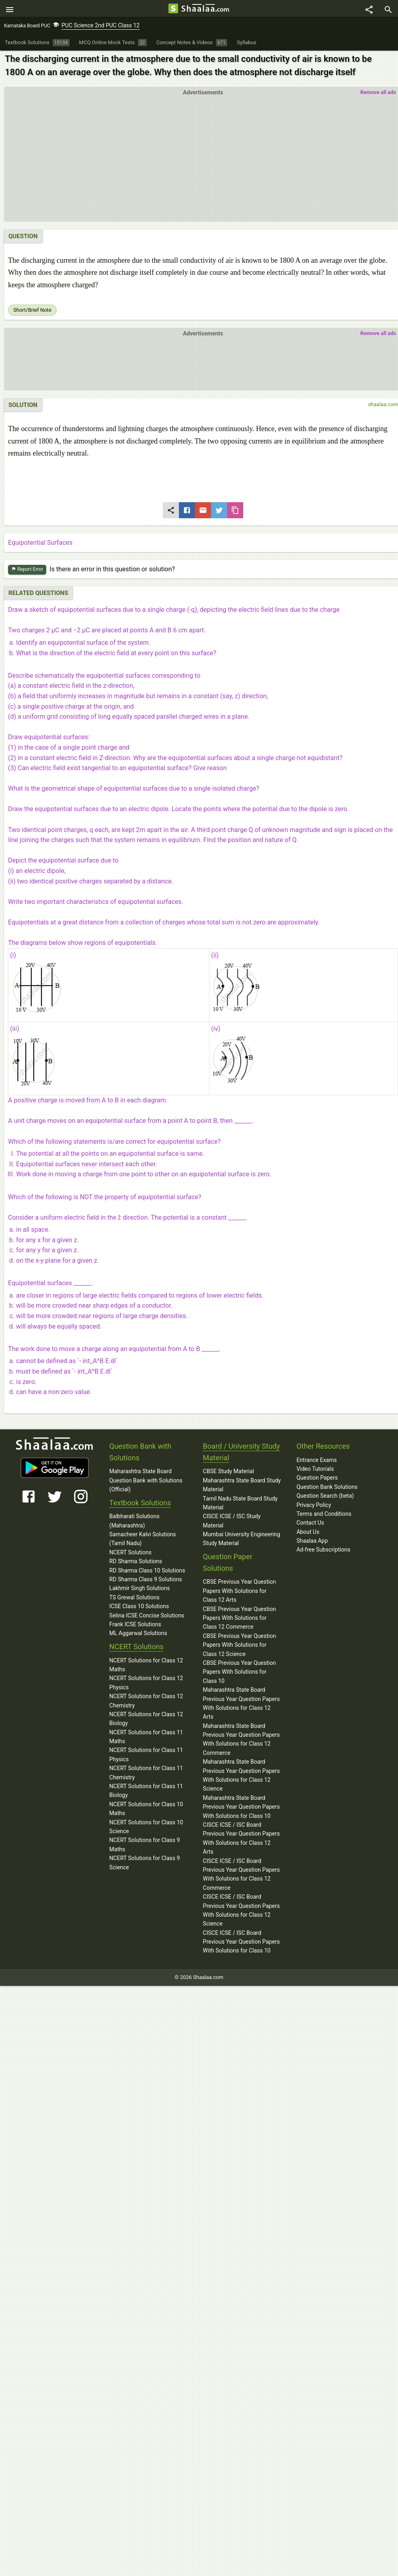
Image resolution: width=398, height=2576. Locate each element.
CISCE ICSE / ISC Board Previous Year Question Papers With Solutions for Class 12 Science (241, 1912)
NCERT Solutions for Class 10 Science (146, 1828)
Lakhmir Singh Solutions (139, 1590)
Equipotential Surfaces (40, 545)
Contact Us (310, 1525)
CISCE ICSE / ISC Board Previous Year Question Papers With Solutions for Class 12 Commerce (241, 1876)
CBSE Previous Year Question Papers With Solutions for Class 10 (239, 1674)
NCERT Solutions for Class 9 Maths (144, 1846)
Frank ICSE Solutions (135, 1626)
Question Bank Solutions (326, 1489)
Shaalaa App (312, 1543)
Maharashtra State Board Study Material (242, 1486)
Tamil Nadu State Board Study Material (240, 1505)
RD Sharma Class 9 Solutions (145, 1581)
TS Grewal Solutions (134, 1600)
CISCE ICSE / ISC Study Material (232, 1523)
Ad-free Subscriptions (323, 1552)
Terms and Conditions (323, 1516)
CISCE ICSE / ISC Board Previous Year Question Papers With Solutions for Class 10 (241, 1944)
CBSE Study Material (228, 1473)
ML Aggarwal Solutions (138, 1635)
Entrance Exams (316, 1462)
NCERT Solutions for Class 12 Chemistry (146, 1703)
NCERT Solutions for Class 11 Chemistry (146, 1775)
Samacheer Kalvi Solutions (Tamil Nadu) (142, 1541)
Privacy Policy (313, 1507)
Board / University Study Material (241, 1454)
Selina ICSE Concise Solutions (146, 1617)
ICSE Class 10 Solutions (139, 1608)
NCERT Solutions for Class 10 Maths (146, 1811)
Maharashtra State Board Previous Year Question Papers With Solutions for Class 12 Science (241, 1777)
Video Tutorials (315, 1471)
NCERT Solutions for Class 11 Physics (146, 1756)
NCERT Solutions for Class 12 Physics (146, 1685)
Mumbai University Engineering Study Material (241, 1541)
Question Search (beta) (325, 1498)
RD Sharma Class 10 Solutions (147, 1572)
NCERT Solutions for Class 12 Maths (146, 1666)
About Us (307, 1534)
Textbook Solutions (140, 1505)
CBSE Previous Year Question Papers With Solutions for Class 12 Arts (239, 1593)
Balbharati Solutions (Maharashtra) (134, 1523)
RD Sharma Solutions (135, 1563)
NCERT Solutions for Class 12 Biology (146, 1721)
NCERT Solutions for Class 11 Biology (146, 1793)
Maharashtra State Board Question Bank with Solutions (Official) (146, 1482)
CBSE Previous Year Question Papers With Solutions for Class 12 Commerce (239, 1620)
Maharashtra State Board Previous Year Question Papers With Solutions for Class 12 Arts (241, 1705)
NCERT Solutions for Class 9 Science (144, 1865)
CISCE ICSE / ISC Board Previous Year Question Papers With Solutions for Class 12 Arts (241, 1840)
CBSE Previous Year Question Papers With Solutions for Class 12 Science (239, 1647)
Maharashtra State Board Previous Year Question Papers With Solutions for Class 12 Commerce (241, 1741)
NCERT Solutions (130, 1555)
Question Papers (317, 1480)
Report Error (27, 572)
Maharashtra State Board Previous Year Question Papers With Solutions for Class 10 (241, 1809)
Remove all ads (378, 95)
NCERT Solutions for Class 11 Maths (146, 1738)
